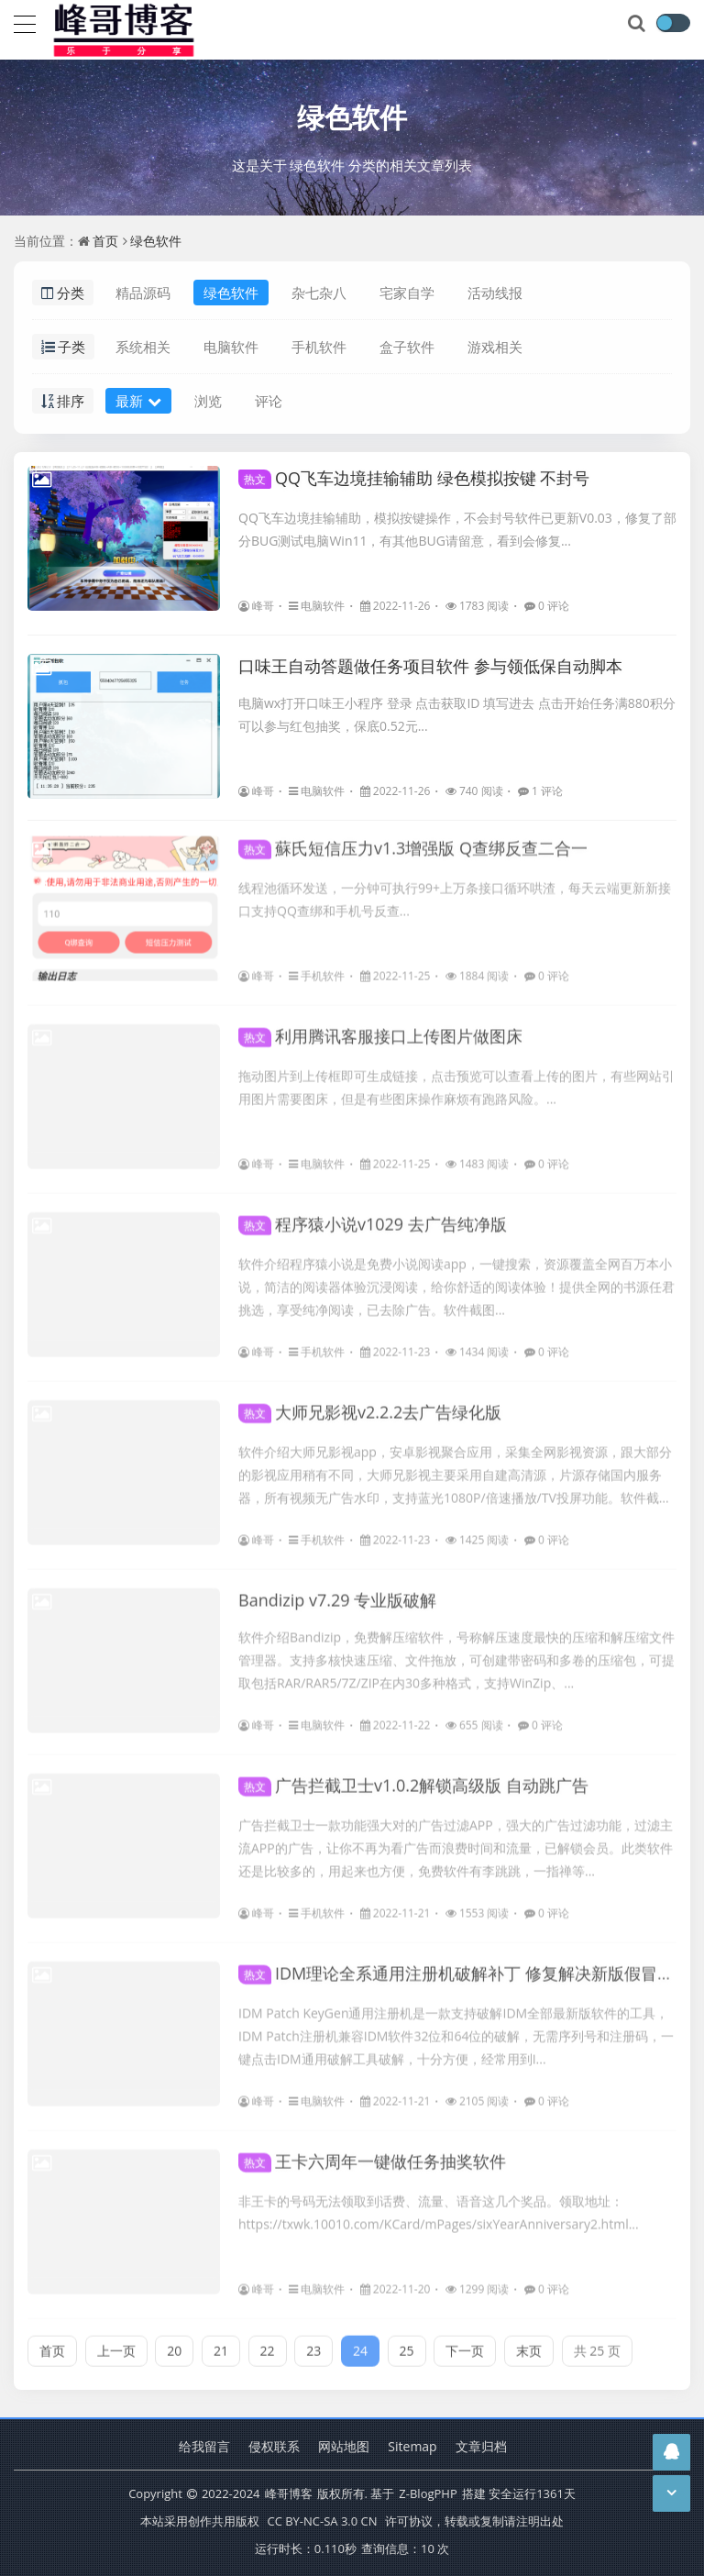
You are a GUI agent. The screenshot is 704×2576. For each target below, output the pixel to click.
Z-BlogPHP (427, 2493)
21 (221, 2343)
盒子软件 (407, 346)
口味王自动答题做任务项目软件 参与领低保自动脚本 (430, 666)
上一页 (116, 2343)
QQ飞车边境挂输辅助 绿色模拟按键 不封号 (413, 478)
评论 (268, 401)
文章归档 (481, 2446)
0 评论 (546, 606)
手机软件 (319, 346)
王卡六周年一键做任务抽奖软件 (372, 2154)
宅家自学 (407, 292)
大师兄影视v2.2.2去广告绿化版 (369, 1405)
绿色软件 (352, 117)
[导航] (25, 22)
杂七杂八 (319, 292)
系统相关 (143, 346)
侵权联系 (274, 2446)
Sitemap (412, 2446)
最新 (138, 401)
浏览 (208, 401)
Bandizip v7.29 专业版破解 (337, 1593)
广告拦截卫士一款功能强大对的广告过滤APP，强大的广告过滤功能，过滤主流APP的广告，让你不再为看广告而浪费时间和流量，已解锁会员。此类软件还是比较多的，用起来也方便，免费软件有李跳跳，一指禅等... (455, 1841)
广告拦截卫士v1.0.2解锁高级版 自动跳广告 (413, 1778)
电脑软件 (231, 346)
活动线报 (495, 292)
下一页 (465, 2343)
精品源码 (143, 292)
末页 (529, 2343)
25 (407, 2343)
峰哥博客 (289, 2493)
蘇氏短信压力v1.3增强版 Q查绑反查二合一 (413, 841)
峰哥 (256, 606)
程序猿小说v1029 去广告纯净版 (372, 1217)
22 (267, 2343)
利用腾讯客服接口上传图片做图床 (380, 1029)
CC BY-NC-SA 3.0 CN (322, 2521)
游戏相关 (495, 346)
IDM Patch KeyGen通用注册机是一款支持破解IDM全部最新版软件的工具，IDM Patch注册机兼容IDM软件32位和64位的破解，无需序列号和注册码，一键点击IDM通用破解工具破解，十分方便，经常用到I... (456, 2029)
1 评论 (540, 791)
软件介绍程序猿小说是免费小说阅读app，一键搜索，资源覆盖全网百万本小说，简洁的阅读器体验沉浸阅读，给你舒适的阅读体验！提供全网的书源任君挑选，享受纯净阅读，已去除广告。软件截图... (456, 1279)
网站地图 (343, 2446)
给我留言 (204, 2446)
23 (313, 2343)
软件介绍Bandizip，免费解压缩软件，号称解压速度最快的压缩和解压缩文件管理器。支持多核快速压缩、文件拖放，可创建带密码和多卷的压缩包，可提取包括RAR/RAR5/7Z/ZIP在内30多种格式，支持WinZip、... (456, 1653)
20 (174, 2343)
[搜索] (638, 24)
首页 (105, 240)
